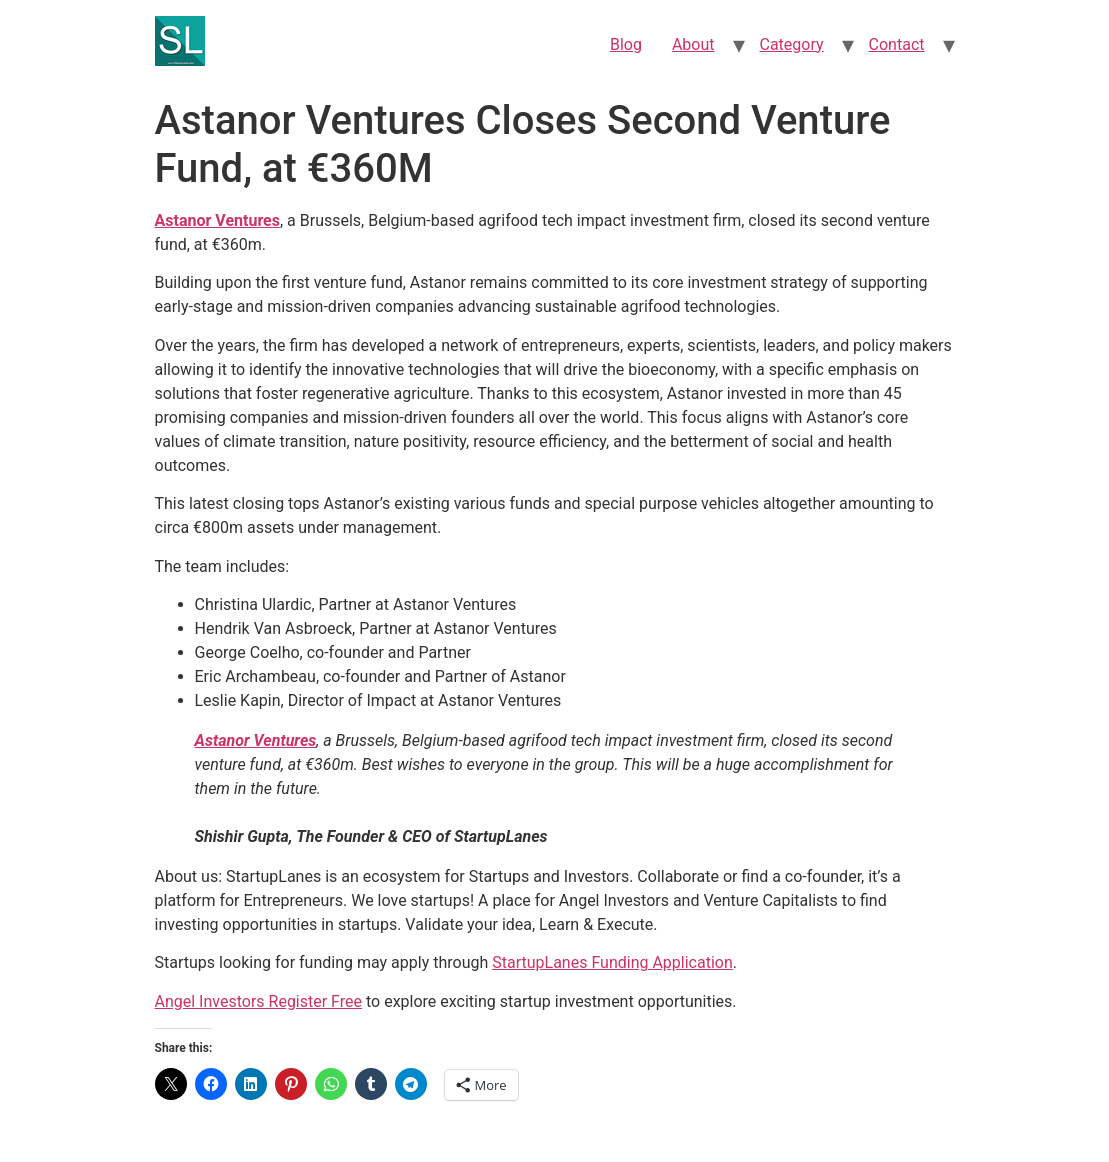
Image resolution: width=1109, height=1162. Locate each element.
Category (792, 44)
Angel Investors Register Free (259, 1001)
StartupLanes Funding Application (612, 962)
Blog (626, 44)
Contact (897, 44)
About (693, 44)
